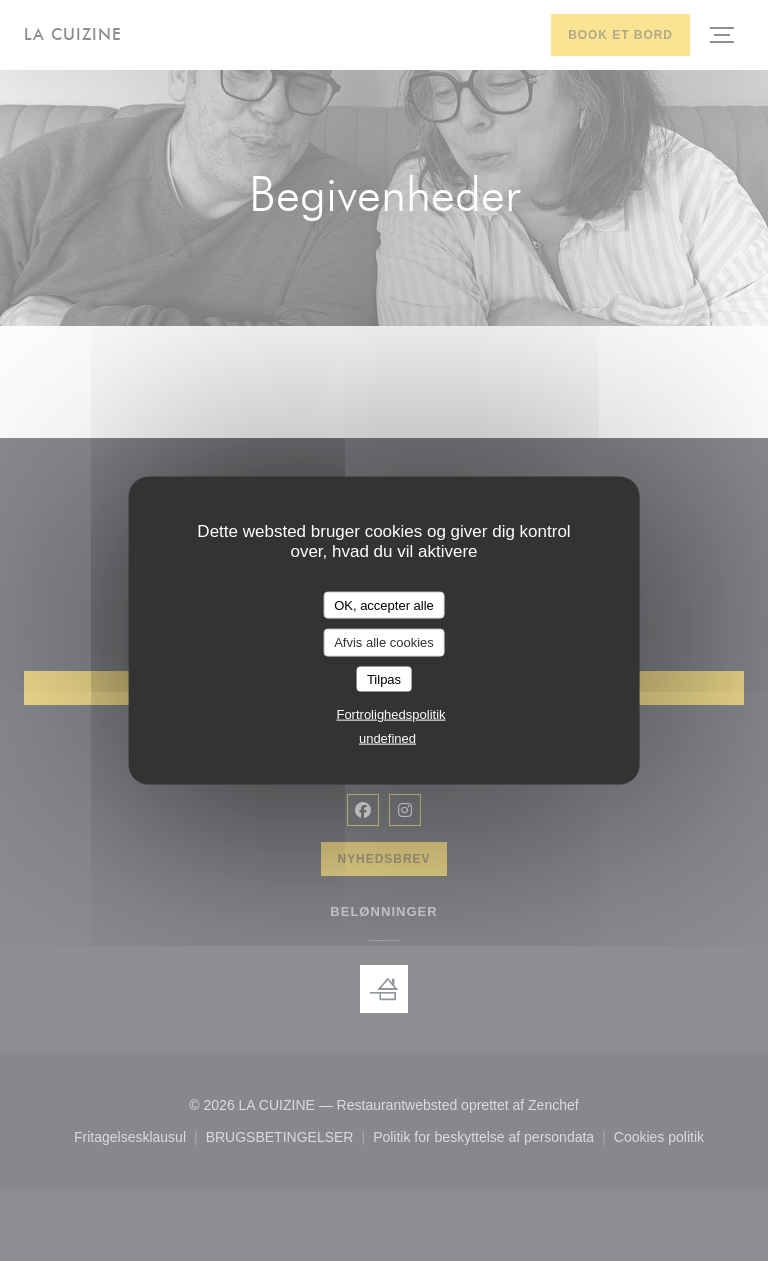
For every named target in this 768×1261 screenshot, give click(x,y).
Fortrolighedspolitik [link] (390, 714)
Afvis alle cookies (384, 642)
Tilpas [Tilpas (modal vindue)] (384, 678)
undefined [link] (387, 738)
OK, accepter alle (384, 604)
